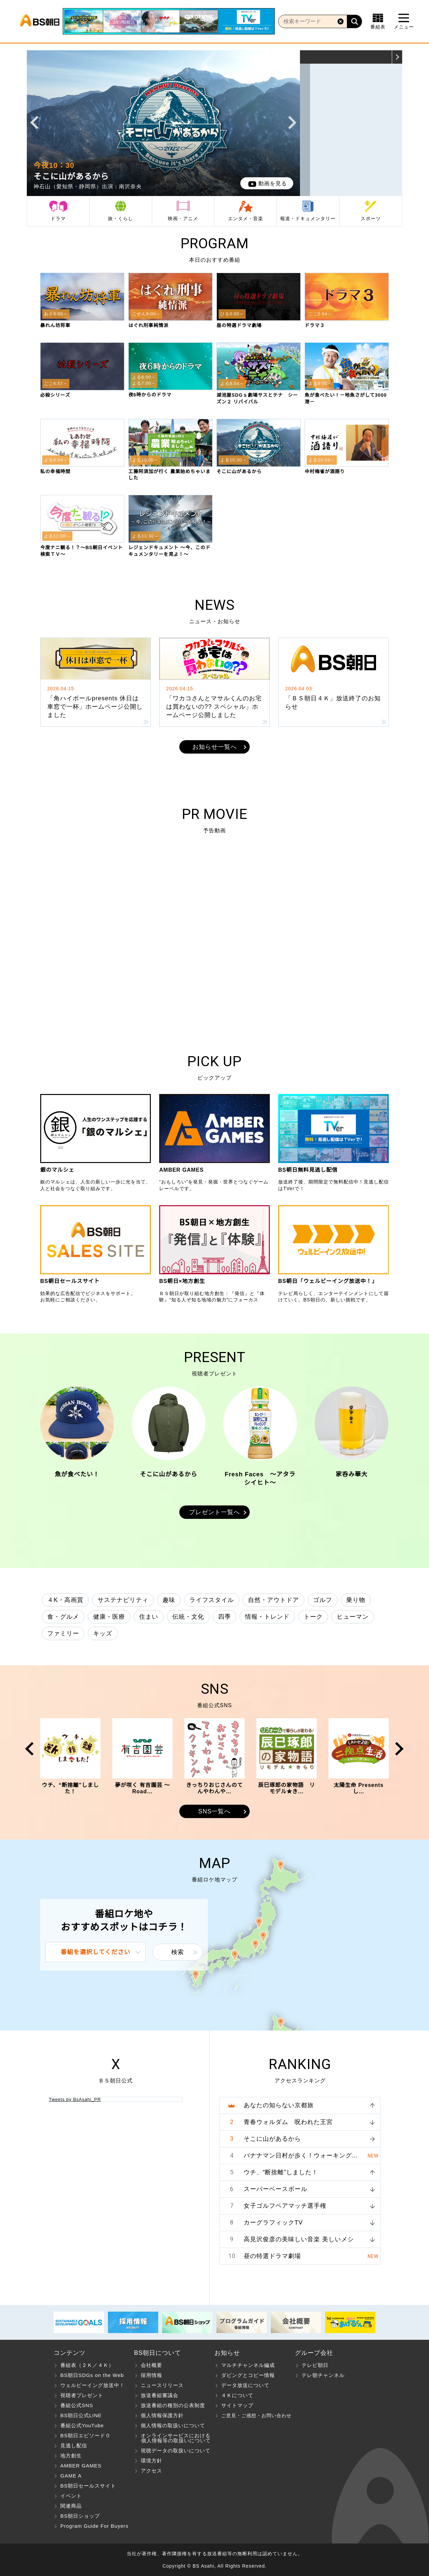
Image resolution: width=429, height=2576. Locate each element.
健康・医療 (109, 1616)
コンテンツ (69, 2352)
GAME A (71, 2475)
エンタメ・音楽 (245, 218)
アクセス (151, 2470)
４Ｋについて (237, 2395)
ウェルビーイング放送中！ (92, 2385)
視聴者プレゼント (81, 2395)
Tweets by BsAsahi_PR (75, 2099)
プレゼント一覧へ (214, 1512)
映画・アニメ (183, 218)
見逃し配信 (73, 2445)
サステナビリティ (123, 1600)
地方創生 (71, 2455)
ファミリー (63, 1633)
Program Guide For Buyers (94, 2526)
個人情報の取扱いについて (173, 2425)
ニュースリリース (162, 2385)
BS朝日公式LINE (81, 2415)
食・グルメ (63, 1616)
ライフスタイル (211, 1600)
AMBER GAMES (81, 2465)
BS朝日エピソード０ (85, 2435)
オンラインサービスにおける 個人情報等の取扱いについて (172, 2438)
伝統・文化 (188, 1616)
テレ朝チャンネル (323, 2375)
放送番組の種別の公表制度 (173, 2405)
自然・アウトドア (273, 1600)
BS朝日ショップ (80, 2516)
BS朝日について (157, 2352)
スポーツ (371, 218)
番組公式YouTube (82, 2425)
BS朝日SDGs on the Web (92, 2375)
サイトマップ (237, 2405)
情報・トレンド (267, 1616)
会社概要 (151, 2365)
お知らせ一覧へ (214, 747)
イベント (71, 2496)
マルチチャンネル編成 (248, 2365)
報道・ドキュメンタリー (307, 218)
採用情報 (151, 2375)
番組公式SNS (76, 2405)
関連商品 (71, 2506)
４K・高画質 (65, 1600)
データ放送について (245, 2385)
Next (292, 122)
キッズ (102, 1633)
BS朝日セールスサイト (88, 2486)
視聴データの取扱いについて (175, 2450)
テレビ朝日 (315, 2365)
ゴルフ (322, 1600)
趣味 (169, 1600)
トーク (313, 1616)
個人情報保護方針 (162, 2415)
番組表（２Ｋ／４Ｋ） (87, 2365)
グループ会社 (314, 2352)
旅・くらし (120, 218)
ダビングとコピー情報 (248, 2375)
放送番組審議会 (159, 2395)
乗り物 (355, 1600)
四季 (224, 1616)
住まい (148, 1616)
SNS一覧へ (214, 1811)
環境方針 (151, 2460)
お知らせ (227, 2352)
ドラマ (58, 218)
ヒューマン (353, 1616)
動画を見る (272, 183)
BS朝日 (39, 21)
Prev (34, 122)
